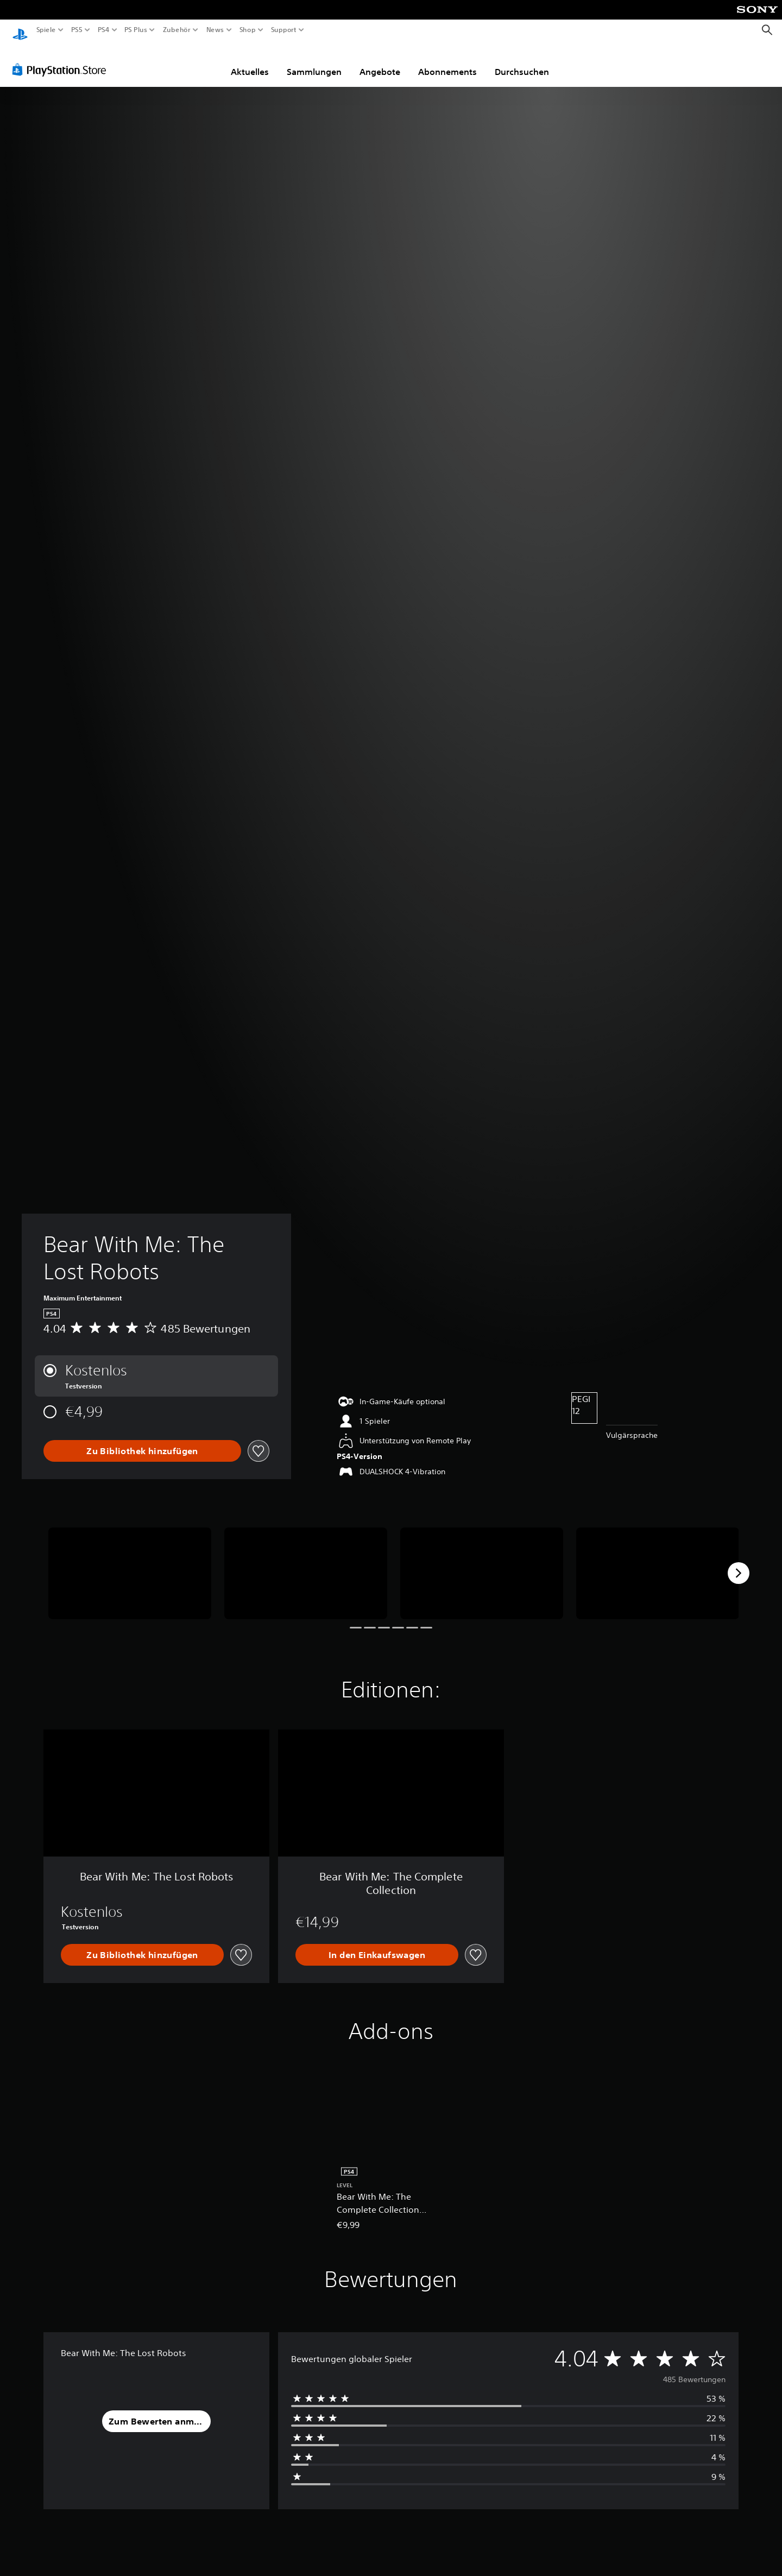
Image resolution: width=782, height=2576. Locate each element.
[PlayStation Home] (20, 30)
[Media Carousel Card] (129, 1563)
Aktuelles (250, 61)
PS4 (103, 30)
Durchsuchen (522, 61)
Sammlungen (314, 61)
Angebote (380, 61)
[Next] (738, 1563)
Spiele (46, 30)
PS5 (77, 30)
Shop (247, 30)
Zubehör (176, 30)
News (215, 30)
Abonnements (447, 61)
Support (283, 30)
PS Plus (135, 30)
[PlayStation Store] (62, 59)
